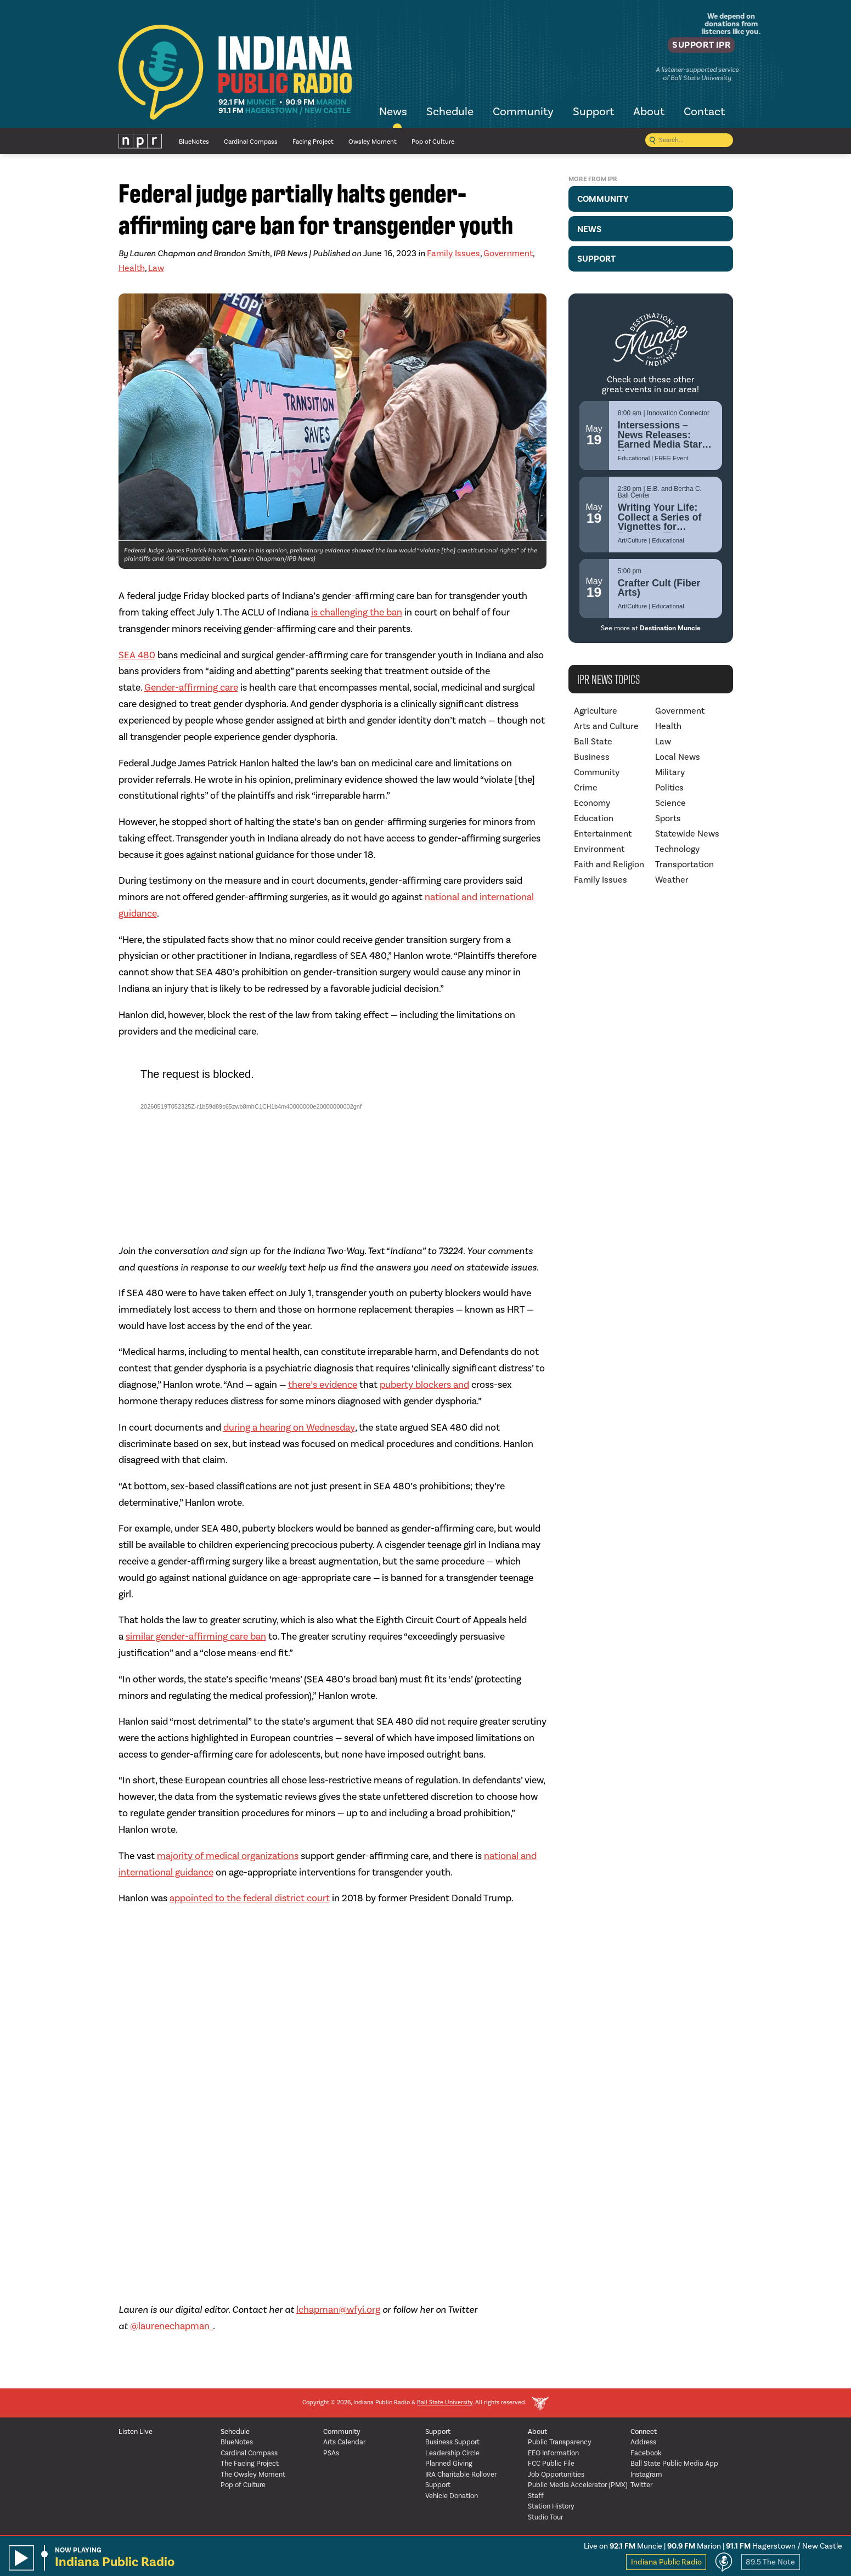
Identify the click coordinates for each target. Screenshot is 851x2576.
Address (643, 2442)
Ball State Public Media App (674, 2463)
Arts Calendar (344, 2442)
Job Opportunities (556, 2474)
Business (592, 757)
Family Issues (453, 253)
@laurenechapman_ (171, 2326)
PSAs (331, 2453)
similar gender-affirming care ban (196, 1636)
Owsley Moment (372, 142)
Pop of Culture (433, 142)
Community (523, 112)
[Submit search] (652, 141)
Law (156, 268)
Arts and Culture (606, 726)
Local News (677, 757)
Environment (599, 849)
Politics (669, 787)
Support (593, 112)
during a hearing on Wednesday (289, 1427)
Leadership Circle (452, 2453)
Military (670, 772)
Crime (586, 787)
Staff (536, 2496)
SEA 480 (137, 655)
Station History (551, 2506)
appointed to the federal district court (250, 1898)
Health (132, 268)
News (393, 112)
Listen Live (136, 2432)
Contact (704, 112)
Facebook (646, 2453)
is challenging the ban (356, 612)
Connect (643, 2432)
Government (508, 253)
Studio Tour (545, 2517)
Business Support (452, 2442)
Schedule (450, 112)
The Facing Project (250, 2463)
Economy (592, 803)
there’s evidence (322, 1385)
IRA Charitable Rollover (461, 2474)
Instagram (646, 2474)
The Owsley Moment (253, 2474)
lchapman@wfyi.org (338, 2309)
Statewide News (687, 833)
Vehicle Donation (451, 2496)
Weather (672, 879)
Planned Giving (448, 2463)
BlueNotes (194, 142)
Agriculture (595, 710)
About (648, 112)
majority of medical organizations (227, 1856)
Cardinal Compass (251, 142)
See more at (651, 628)
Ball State (593, 741)
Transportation (684, 864)
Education (593, 818)
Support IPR (693, 46)
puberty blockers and (424, 1385)
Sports (668, 818)
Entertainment (603, 833)
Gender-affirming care (191, 687)
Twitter (641, 2485)
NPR (140, 141)
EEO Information (553, 2453)
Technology (677, 849)
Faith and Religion (609, 864)
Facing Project (313, 142)
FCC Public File (551, 2463)
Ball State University (445, 2403)
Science (670, 803)
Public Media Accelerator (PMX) (578, 2485)
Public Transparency (559, 2442)
